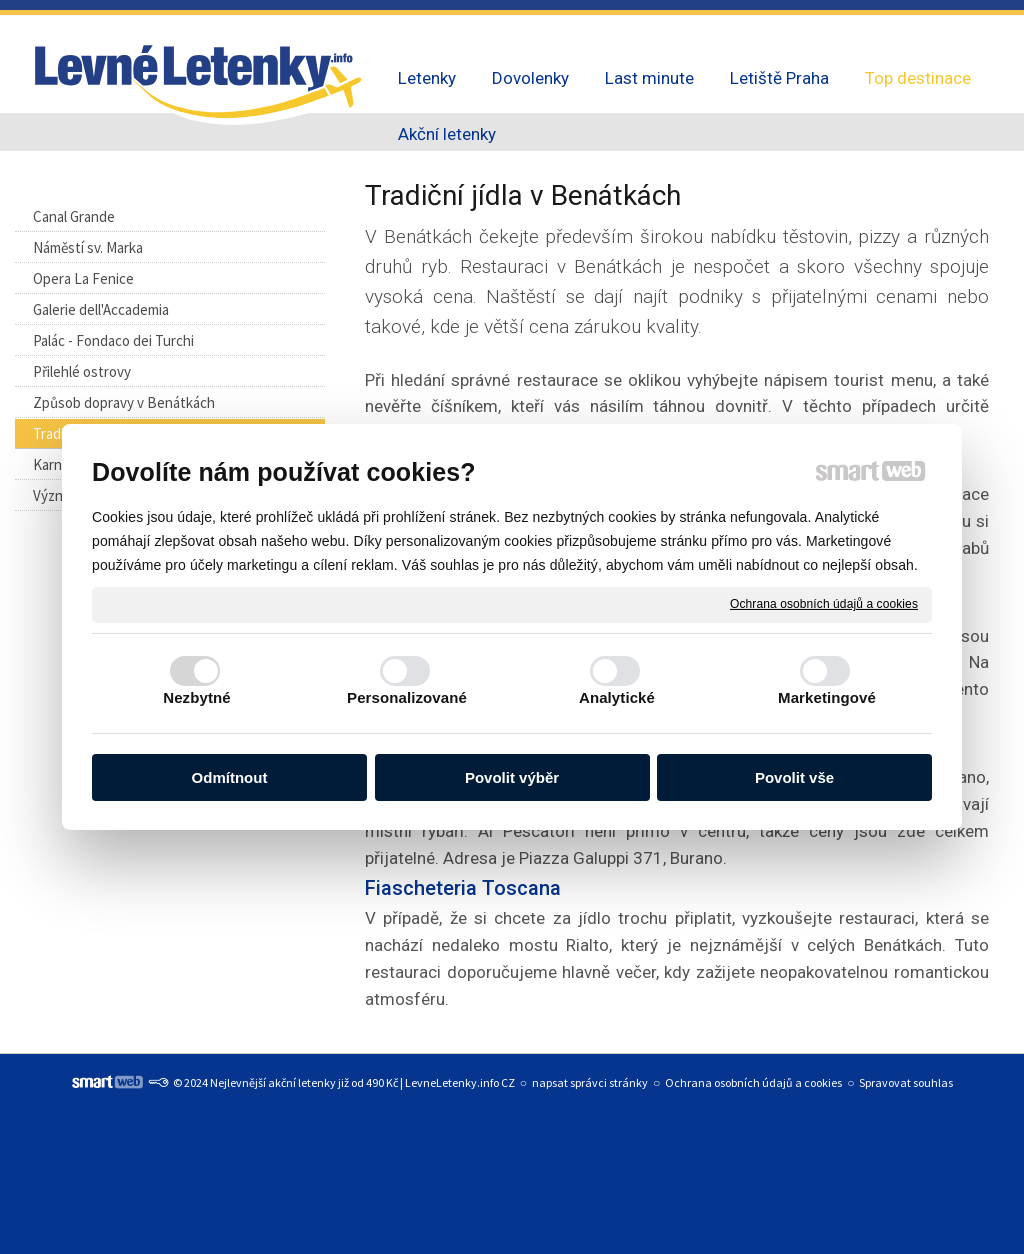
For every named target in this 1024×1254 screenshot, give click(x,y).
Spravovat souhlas (906, 1082)
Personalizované (407, 697)
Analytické (617, 697)
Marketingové (827, 697)
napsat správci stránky (590, 1082)
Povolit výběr (512, 777)
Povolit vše (794, 777)
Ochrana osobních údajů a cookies (824, 604)
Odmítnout (230, 777)
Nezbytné (196, 697)
